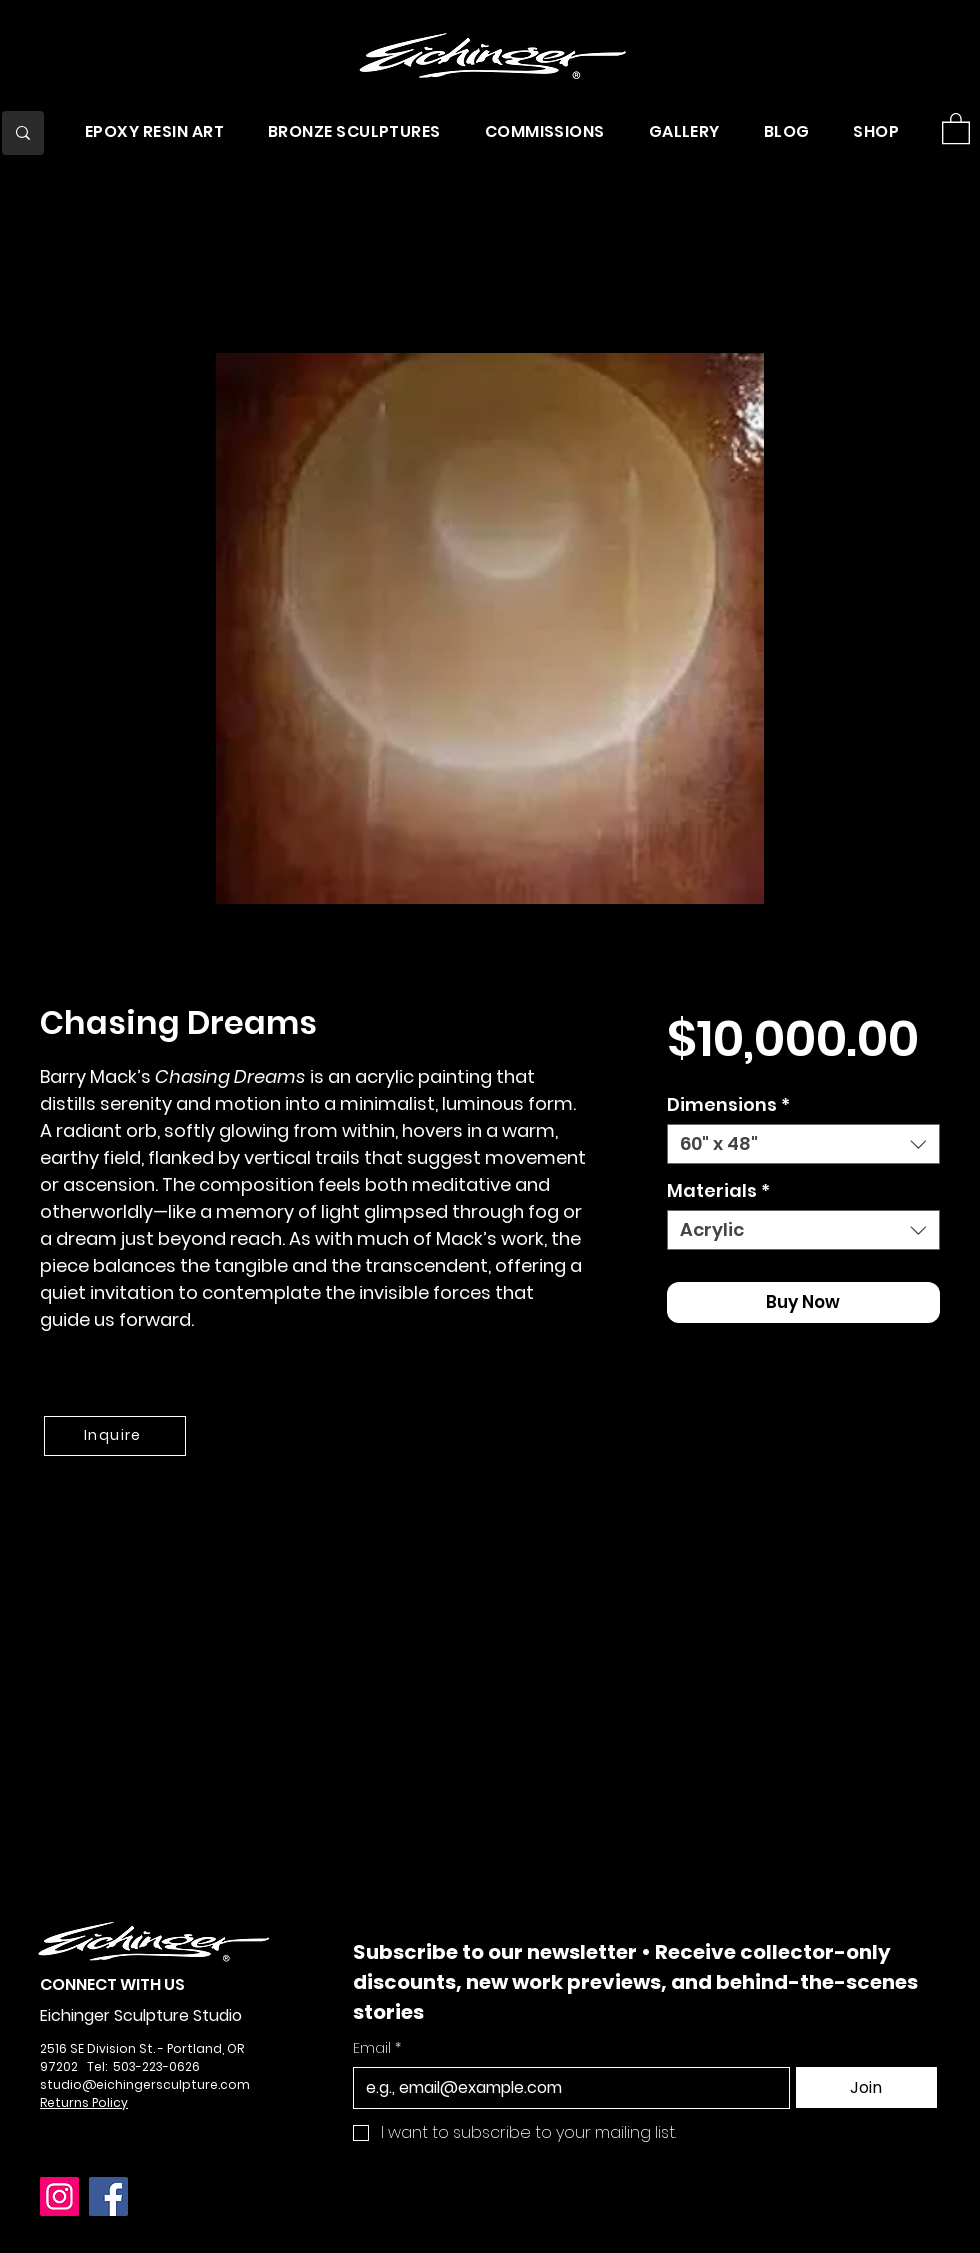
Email (377, 2049)
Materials (718, 1191)
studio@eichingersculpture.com (145, 2084)
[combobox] (803, 1144)
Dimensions (728, 1105)
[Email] (565, 2088)
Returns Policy (84, 2102)
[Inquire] (115, 1436)
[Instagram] (59, 2196)
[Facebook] (108, 2196)
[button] (154, 131)
